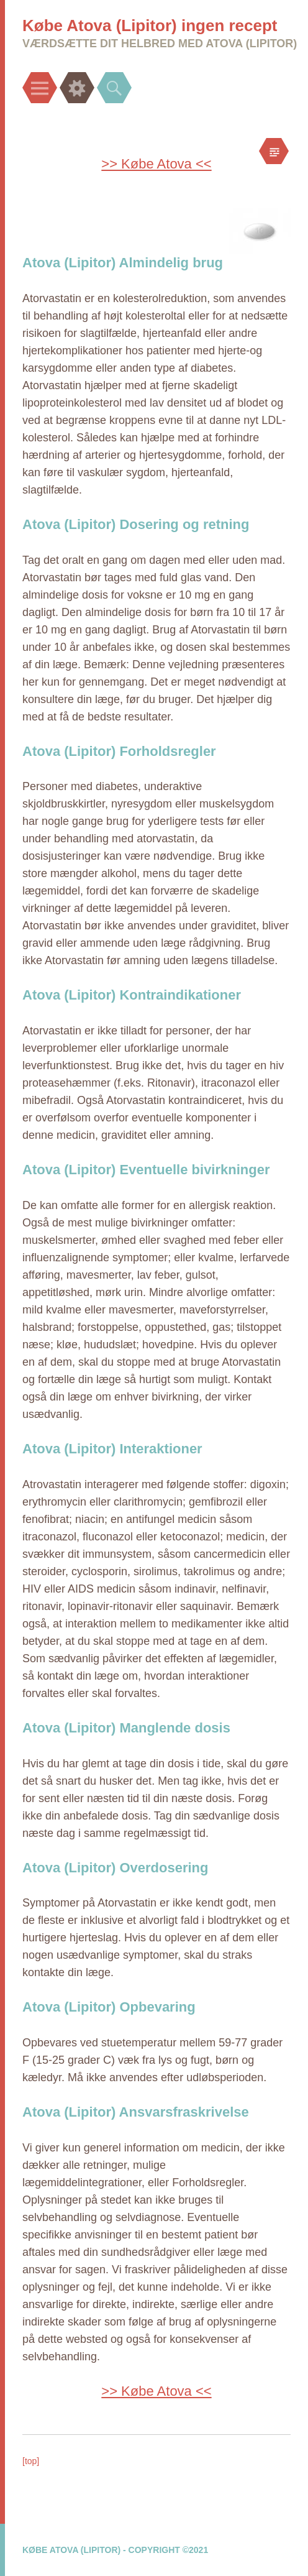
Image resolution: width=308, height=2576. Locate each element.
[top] (30, 2461)
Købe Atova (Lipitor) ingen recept (149, 25)
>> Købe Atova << (156, 164)
